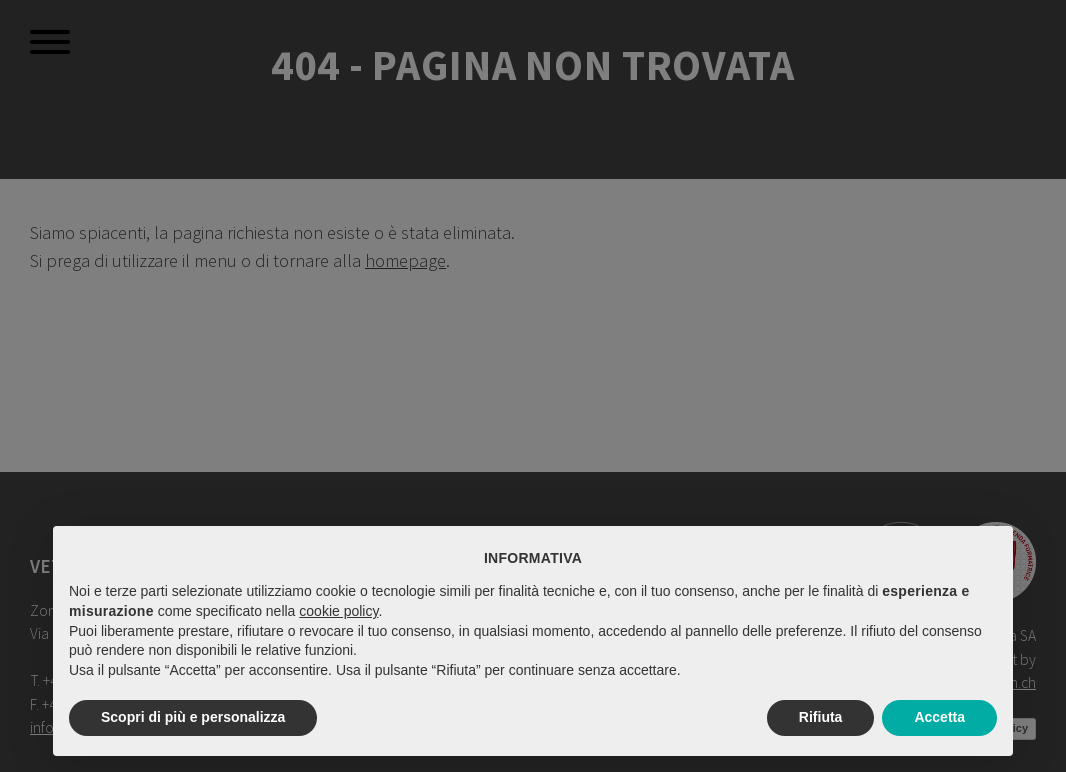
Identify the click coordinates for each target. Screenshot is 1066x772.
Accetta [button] (939, 717)
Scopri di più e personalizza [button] (193, 717)
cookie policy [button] (338, 611)
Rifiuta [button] (821, 717)
